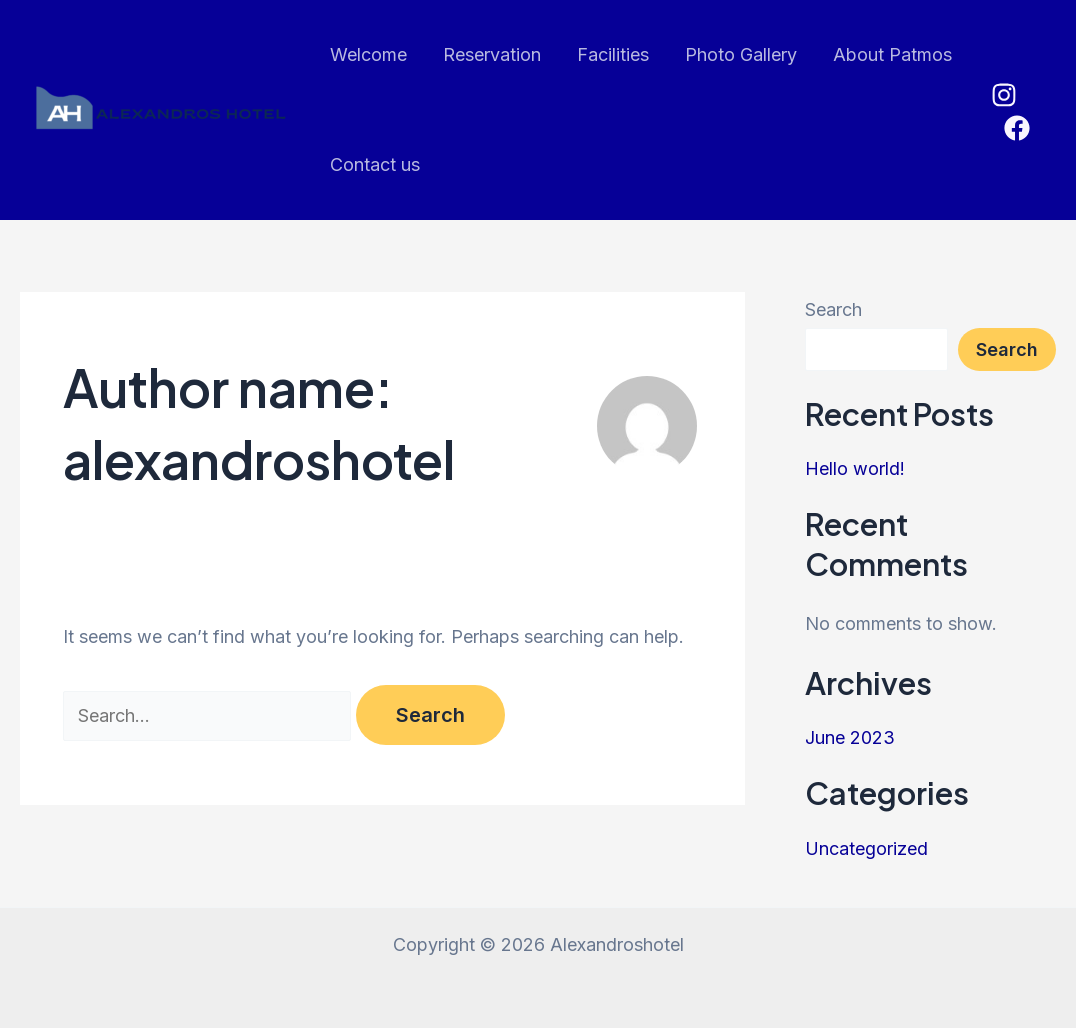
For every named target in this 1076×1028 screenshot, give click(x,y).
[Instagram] (1004, 95)
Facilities (613, 54)
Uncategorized (866, 848)
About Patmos (892, 54)
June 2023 (850, 737)
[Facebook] (1017, 128)
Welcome (368, 54)
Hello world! (855, 468)
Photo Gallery (741, 54)
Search (833, 309)
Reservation (492, 54)
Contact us (375, 164)
